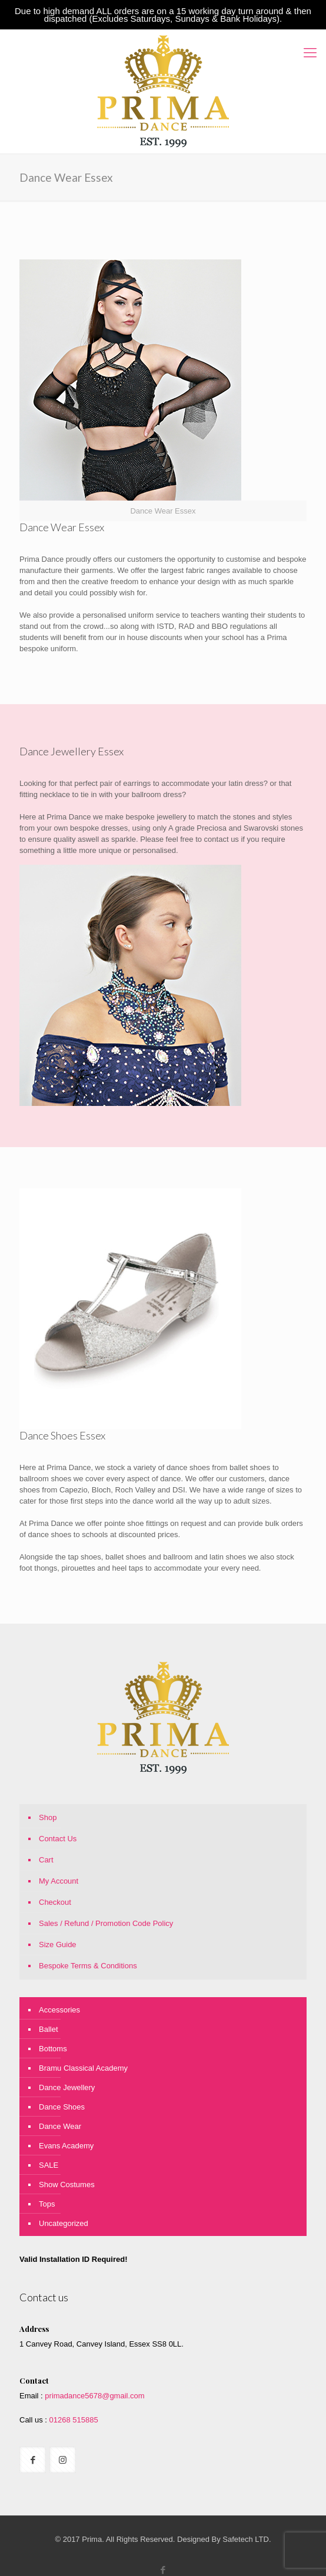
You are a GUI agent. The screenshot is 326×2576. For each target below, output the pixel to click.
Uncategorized (63, 2223)
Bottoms (53, 2048)
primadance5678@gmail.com (94, 2395)
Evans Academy (66, 2145)
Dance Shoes (62, 2106)
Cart (46, 1859)
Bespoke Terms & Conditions (88, 1965)
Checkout (55, 1902)
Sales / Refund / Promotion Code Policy (106, 1923)
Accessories (59, 2009)
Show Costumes (67, 2184)
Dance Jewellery (67, 2087)
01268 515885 (72, 2419)
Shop (47, 1817)
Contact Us (57, 1838)
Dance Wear (60, 2126)
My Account (58, 1881)
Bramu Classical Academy (83, 2068)
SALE (48, 2165)
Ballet (48, 2029)
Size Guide (57, 1944)
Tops (47, 2204)
